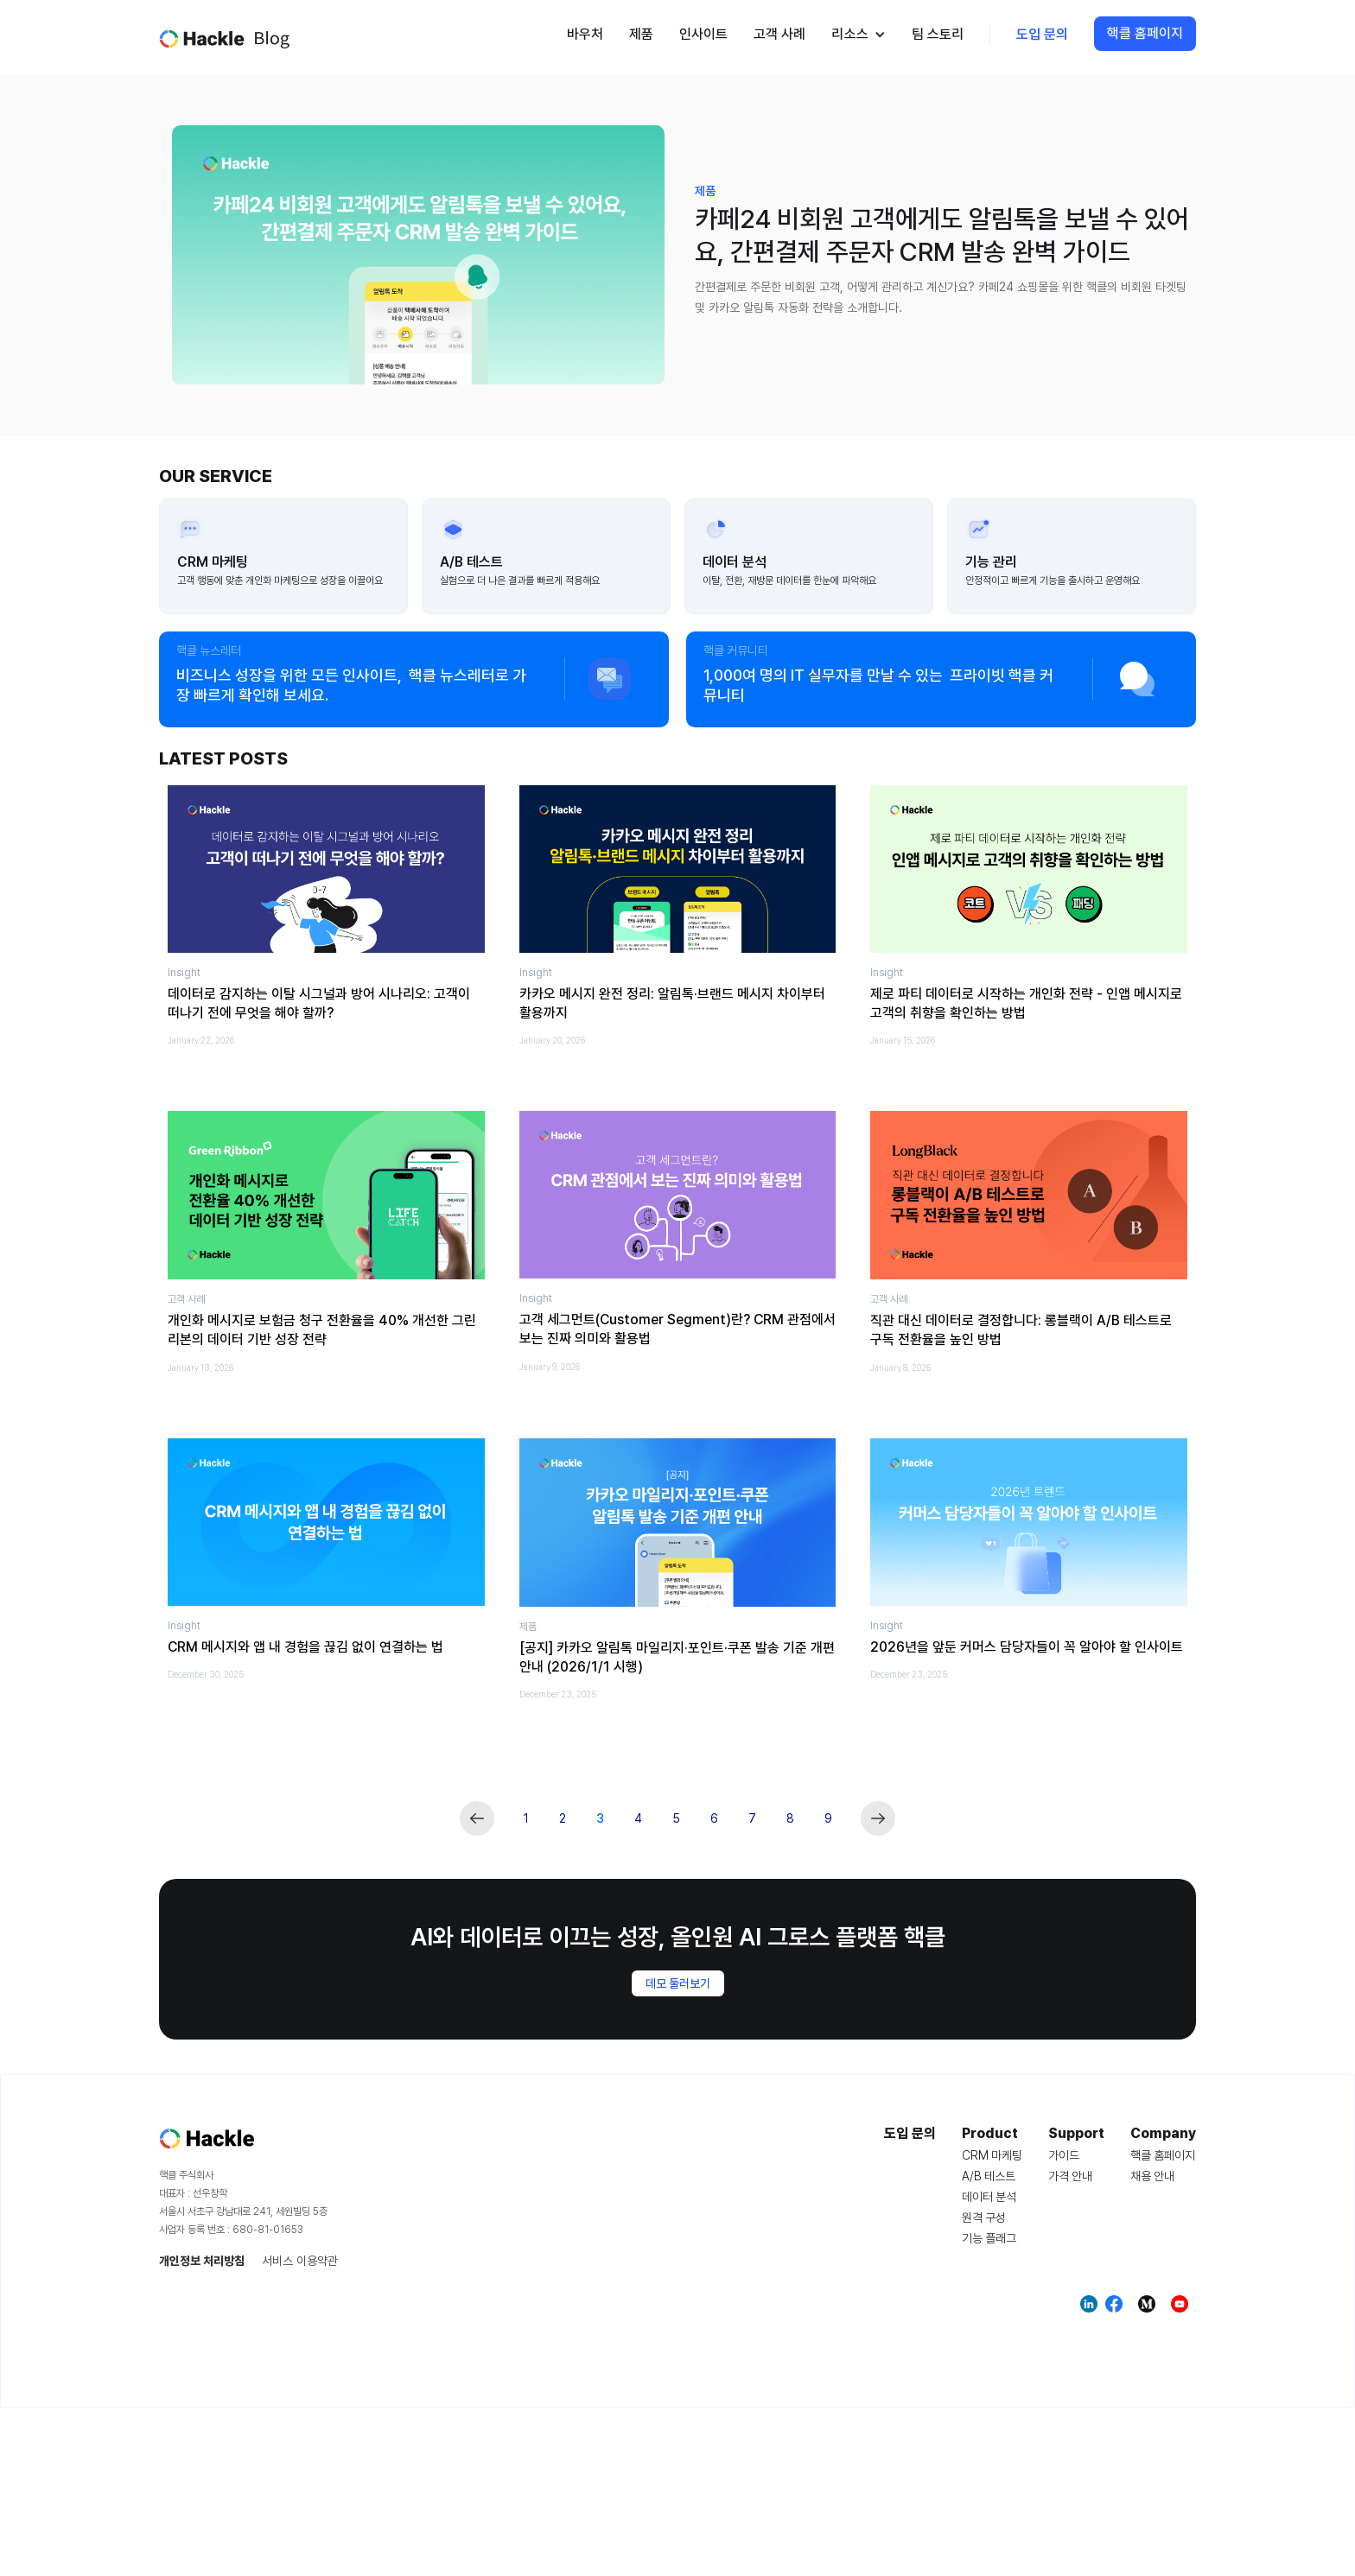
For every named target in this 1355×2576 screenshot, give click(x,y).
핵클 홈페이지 (1145, 33)
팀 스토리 (938, 34)
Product (990, 2134)
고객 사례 (779, 34)
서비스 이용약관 (300, 2261)
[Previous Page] (477, 1818)
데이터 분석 (989, 2197)
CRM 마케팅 (992, 2155)
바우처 (585, 34)
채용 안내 (1152, 2176)
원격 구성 (984, 2217)
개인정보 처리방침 (202, 2261)
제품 (641, 34)
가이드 (1063, 2155)
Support (1076, 2134)
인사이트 (703, 34)
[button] (858, 34)
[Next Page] (878, 1818)
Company (1163, 2134)
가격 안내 (1070, 2176)
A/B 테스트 (988, 2176)
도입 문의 (1042, 34)
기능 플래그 (989, 2238)
